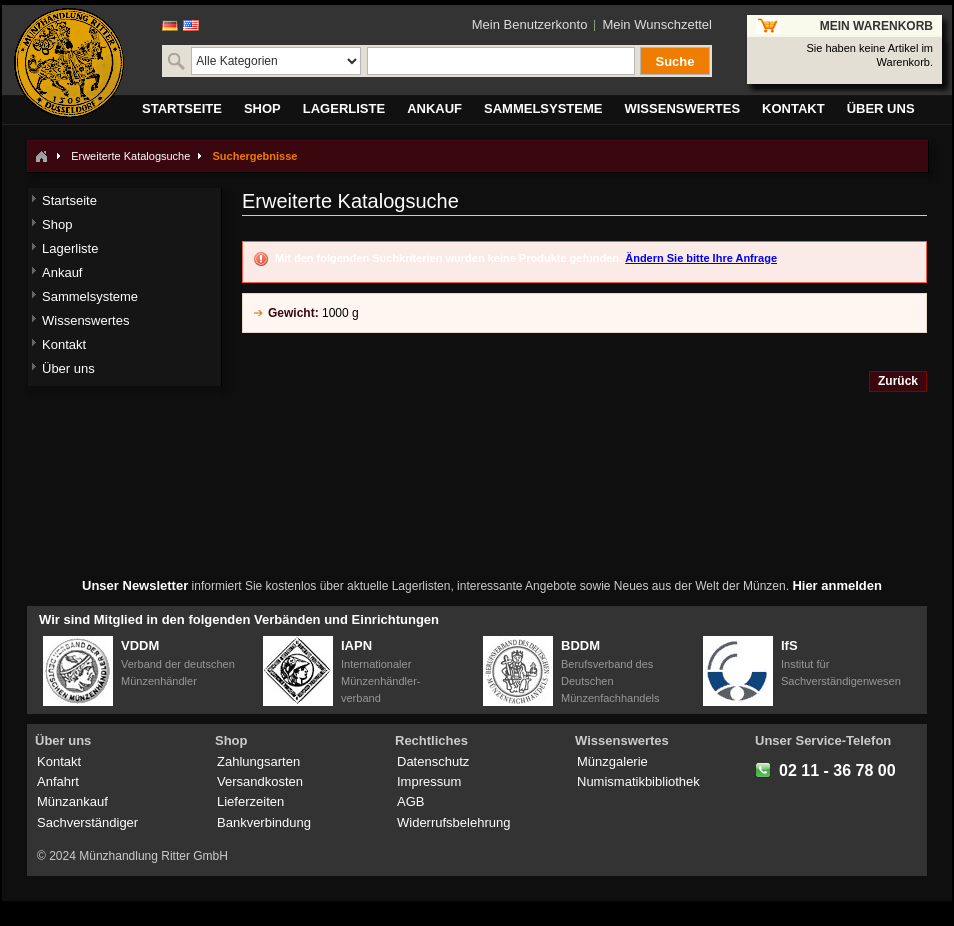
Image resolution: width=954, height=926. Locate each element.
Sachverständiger (87, 822)
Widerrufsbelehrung (453, 822)
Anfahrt (58, 781)
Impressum (429, 781)
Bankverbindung (264, 822)
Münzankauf (72, 801)
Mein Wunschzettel (657, 24)
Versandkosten (260, 781)
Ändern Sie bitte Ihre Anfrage (701, 258)
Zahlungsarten (258, 761)
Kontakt (59, 761)
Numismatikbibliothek (638, 781)
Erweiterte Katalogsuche (130, 156)
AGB (410, 801)
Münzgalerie (612, 761)
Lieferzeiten (250, 801)
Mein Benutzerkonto (530, 24)
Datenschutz (433, 761)
